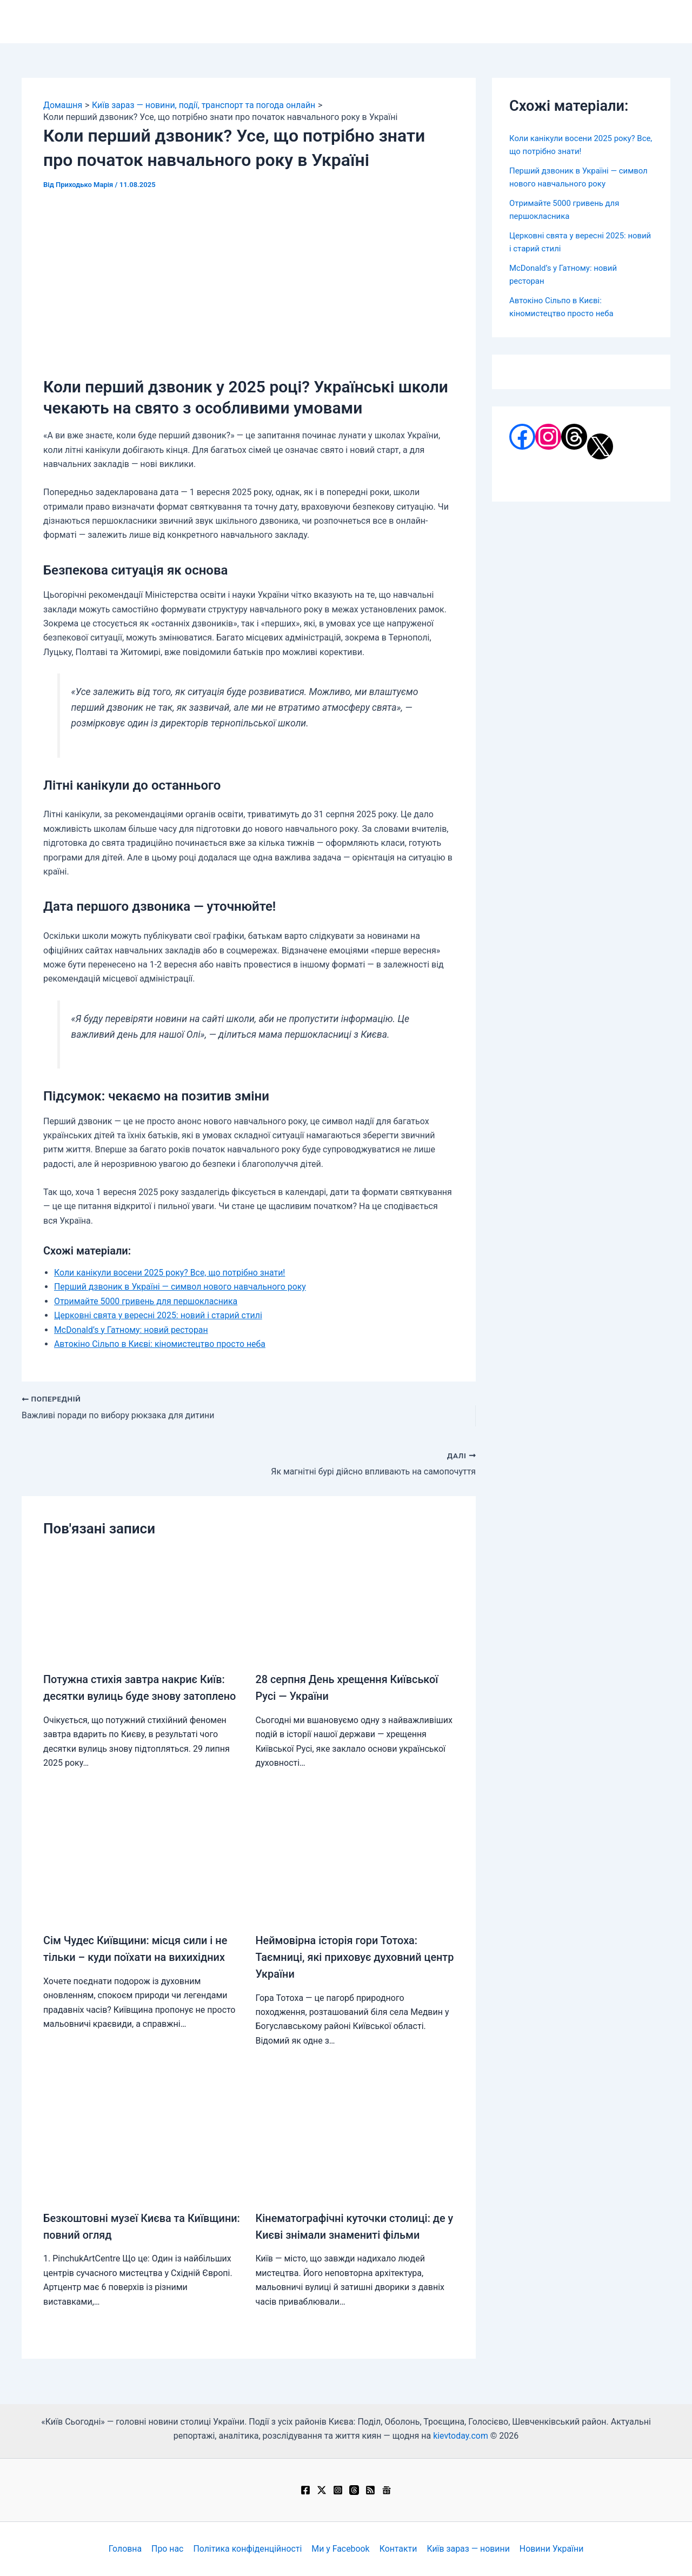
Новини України (549, 2549)
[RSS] (370, 2490)
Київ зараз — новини (467, 2549)
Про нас (168, 2549)
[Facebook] (305, 2490)
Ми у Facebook (340, 2549)
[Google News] (386, 2490)
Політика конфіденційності (247, 2549)
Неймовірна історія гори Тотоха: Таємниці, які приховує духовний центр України (339, 1955)
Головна (127, 2549)
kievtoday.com (460, 2436)
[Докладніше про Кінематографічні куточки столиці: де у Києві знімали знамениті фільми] (355, 2142)
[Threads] (354, 2490)
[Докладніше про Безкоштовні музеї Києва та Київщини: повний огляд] (142, 2142)
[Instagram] (338, 2490)
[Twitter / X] (322, 2490)
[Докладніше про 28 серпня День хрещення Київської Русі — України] (355, 1605)
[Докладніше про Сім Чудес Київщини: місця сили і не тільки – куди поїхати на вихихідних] (142, 1866)
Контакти (397, 2549)
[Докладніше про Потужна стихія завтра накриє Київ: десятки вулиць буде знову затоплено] (142, 1605)
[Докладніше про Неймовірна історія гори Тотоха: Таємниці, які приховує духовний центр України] (355, 1866)
